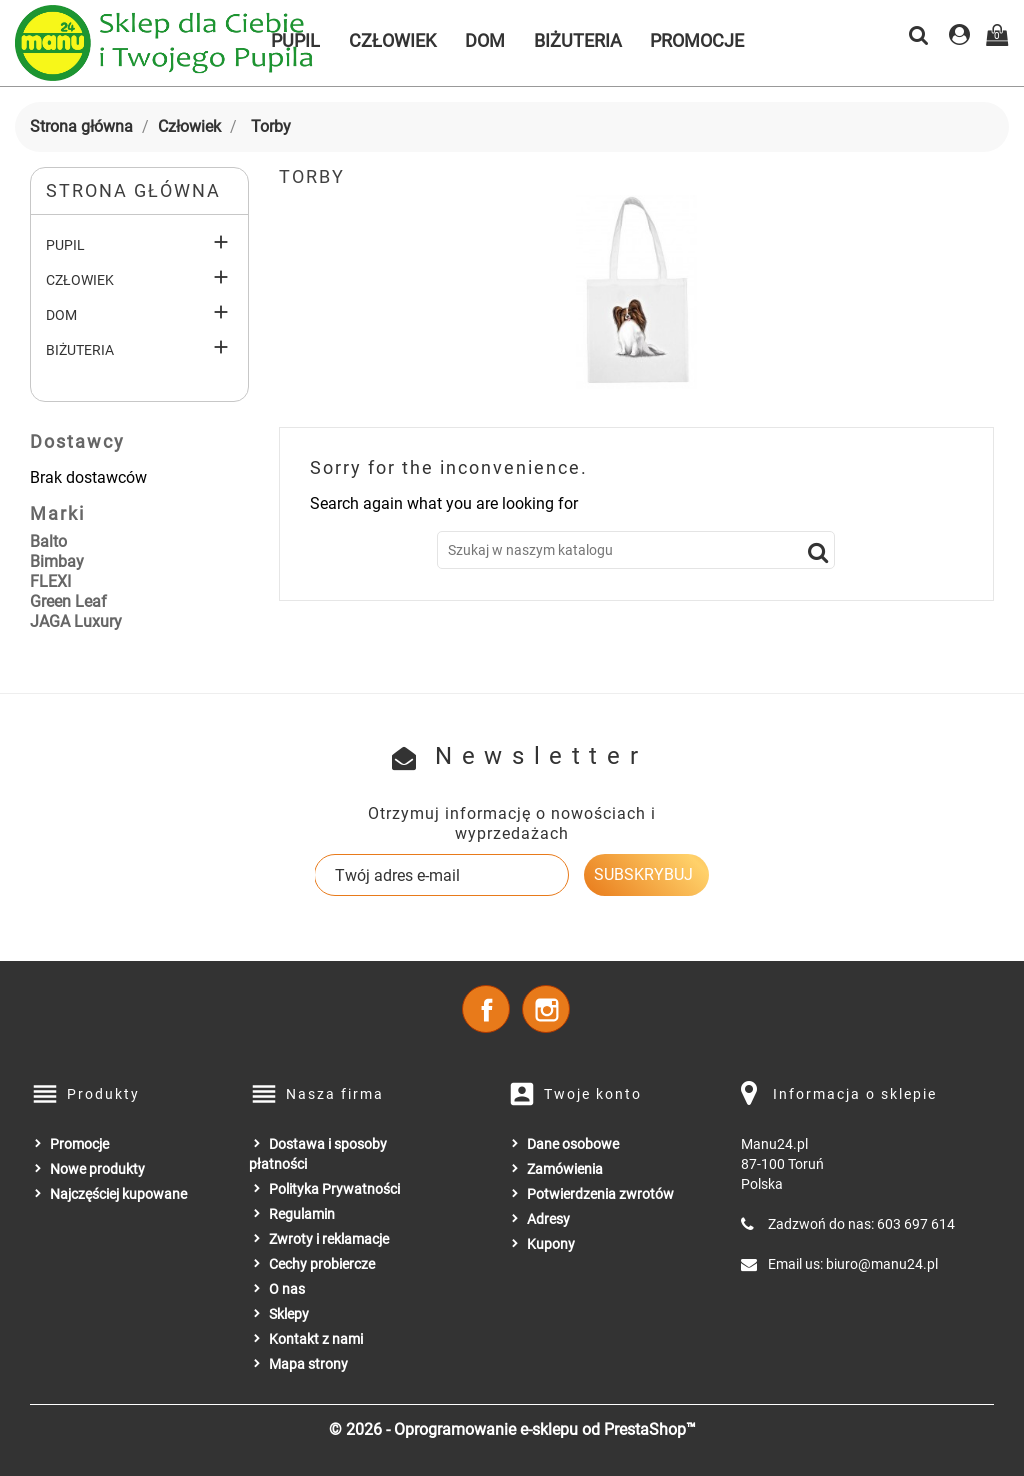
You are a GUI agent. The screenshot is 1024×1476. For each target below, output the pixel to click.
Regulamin (302, 1214)
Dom (485, 40)
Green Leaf (68, 601)
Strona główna (133, 190)
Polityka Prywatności (334, 1189)
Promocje (697, 40)
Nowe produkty (97, 1169)
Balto (48, 541)
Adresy (548, 1219)
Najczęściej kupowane (118, 1194)
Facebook (486, 1009)
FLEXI (50, 581)
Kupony (551, 1244)
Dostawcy (77, 441)
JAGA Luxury (76, 621)
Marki (57, 513)
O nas (287, 1289)
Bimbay (57, 561)
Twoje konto (593, 1094)
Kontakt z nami (316, 1339)
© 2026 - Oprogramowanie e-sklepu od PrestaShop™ (512, 1429)
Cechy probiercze (322, 1264)
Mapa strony (308, 1364)
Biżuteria (578, 40)
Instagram (546, 1009)
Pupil (65, 245)
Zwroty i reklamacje (329, 1239)
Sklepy (289, 1314)
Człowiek (392, 40)
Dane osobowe (573, 1144)
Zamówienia (565, 1169)
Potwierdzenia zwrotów (600, 1194)
